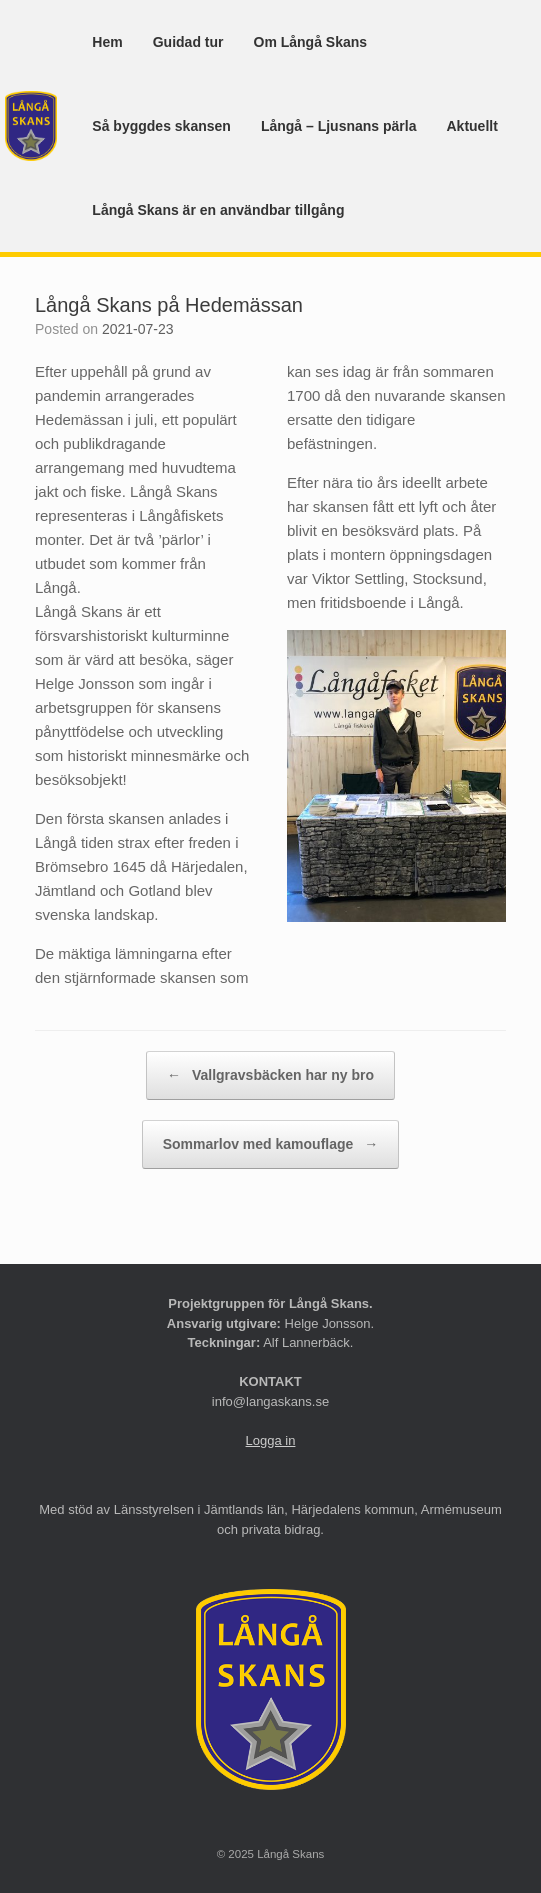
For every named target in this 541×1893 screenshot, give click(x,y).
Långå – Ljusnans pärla (339, 126)
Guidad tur (188, 42)
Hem (107, 42)
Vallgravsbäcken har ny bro (270, 1075)
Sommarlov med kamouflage (271, 1144)
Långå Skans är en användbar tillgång (218, 210)
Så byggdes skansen (161, 126)
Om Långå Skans (311, 42)
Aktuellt (471, 126)
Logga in (271, 1440)
